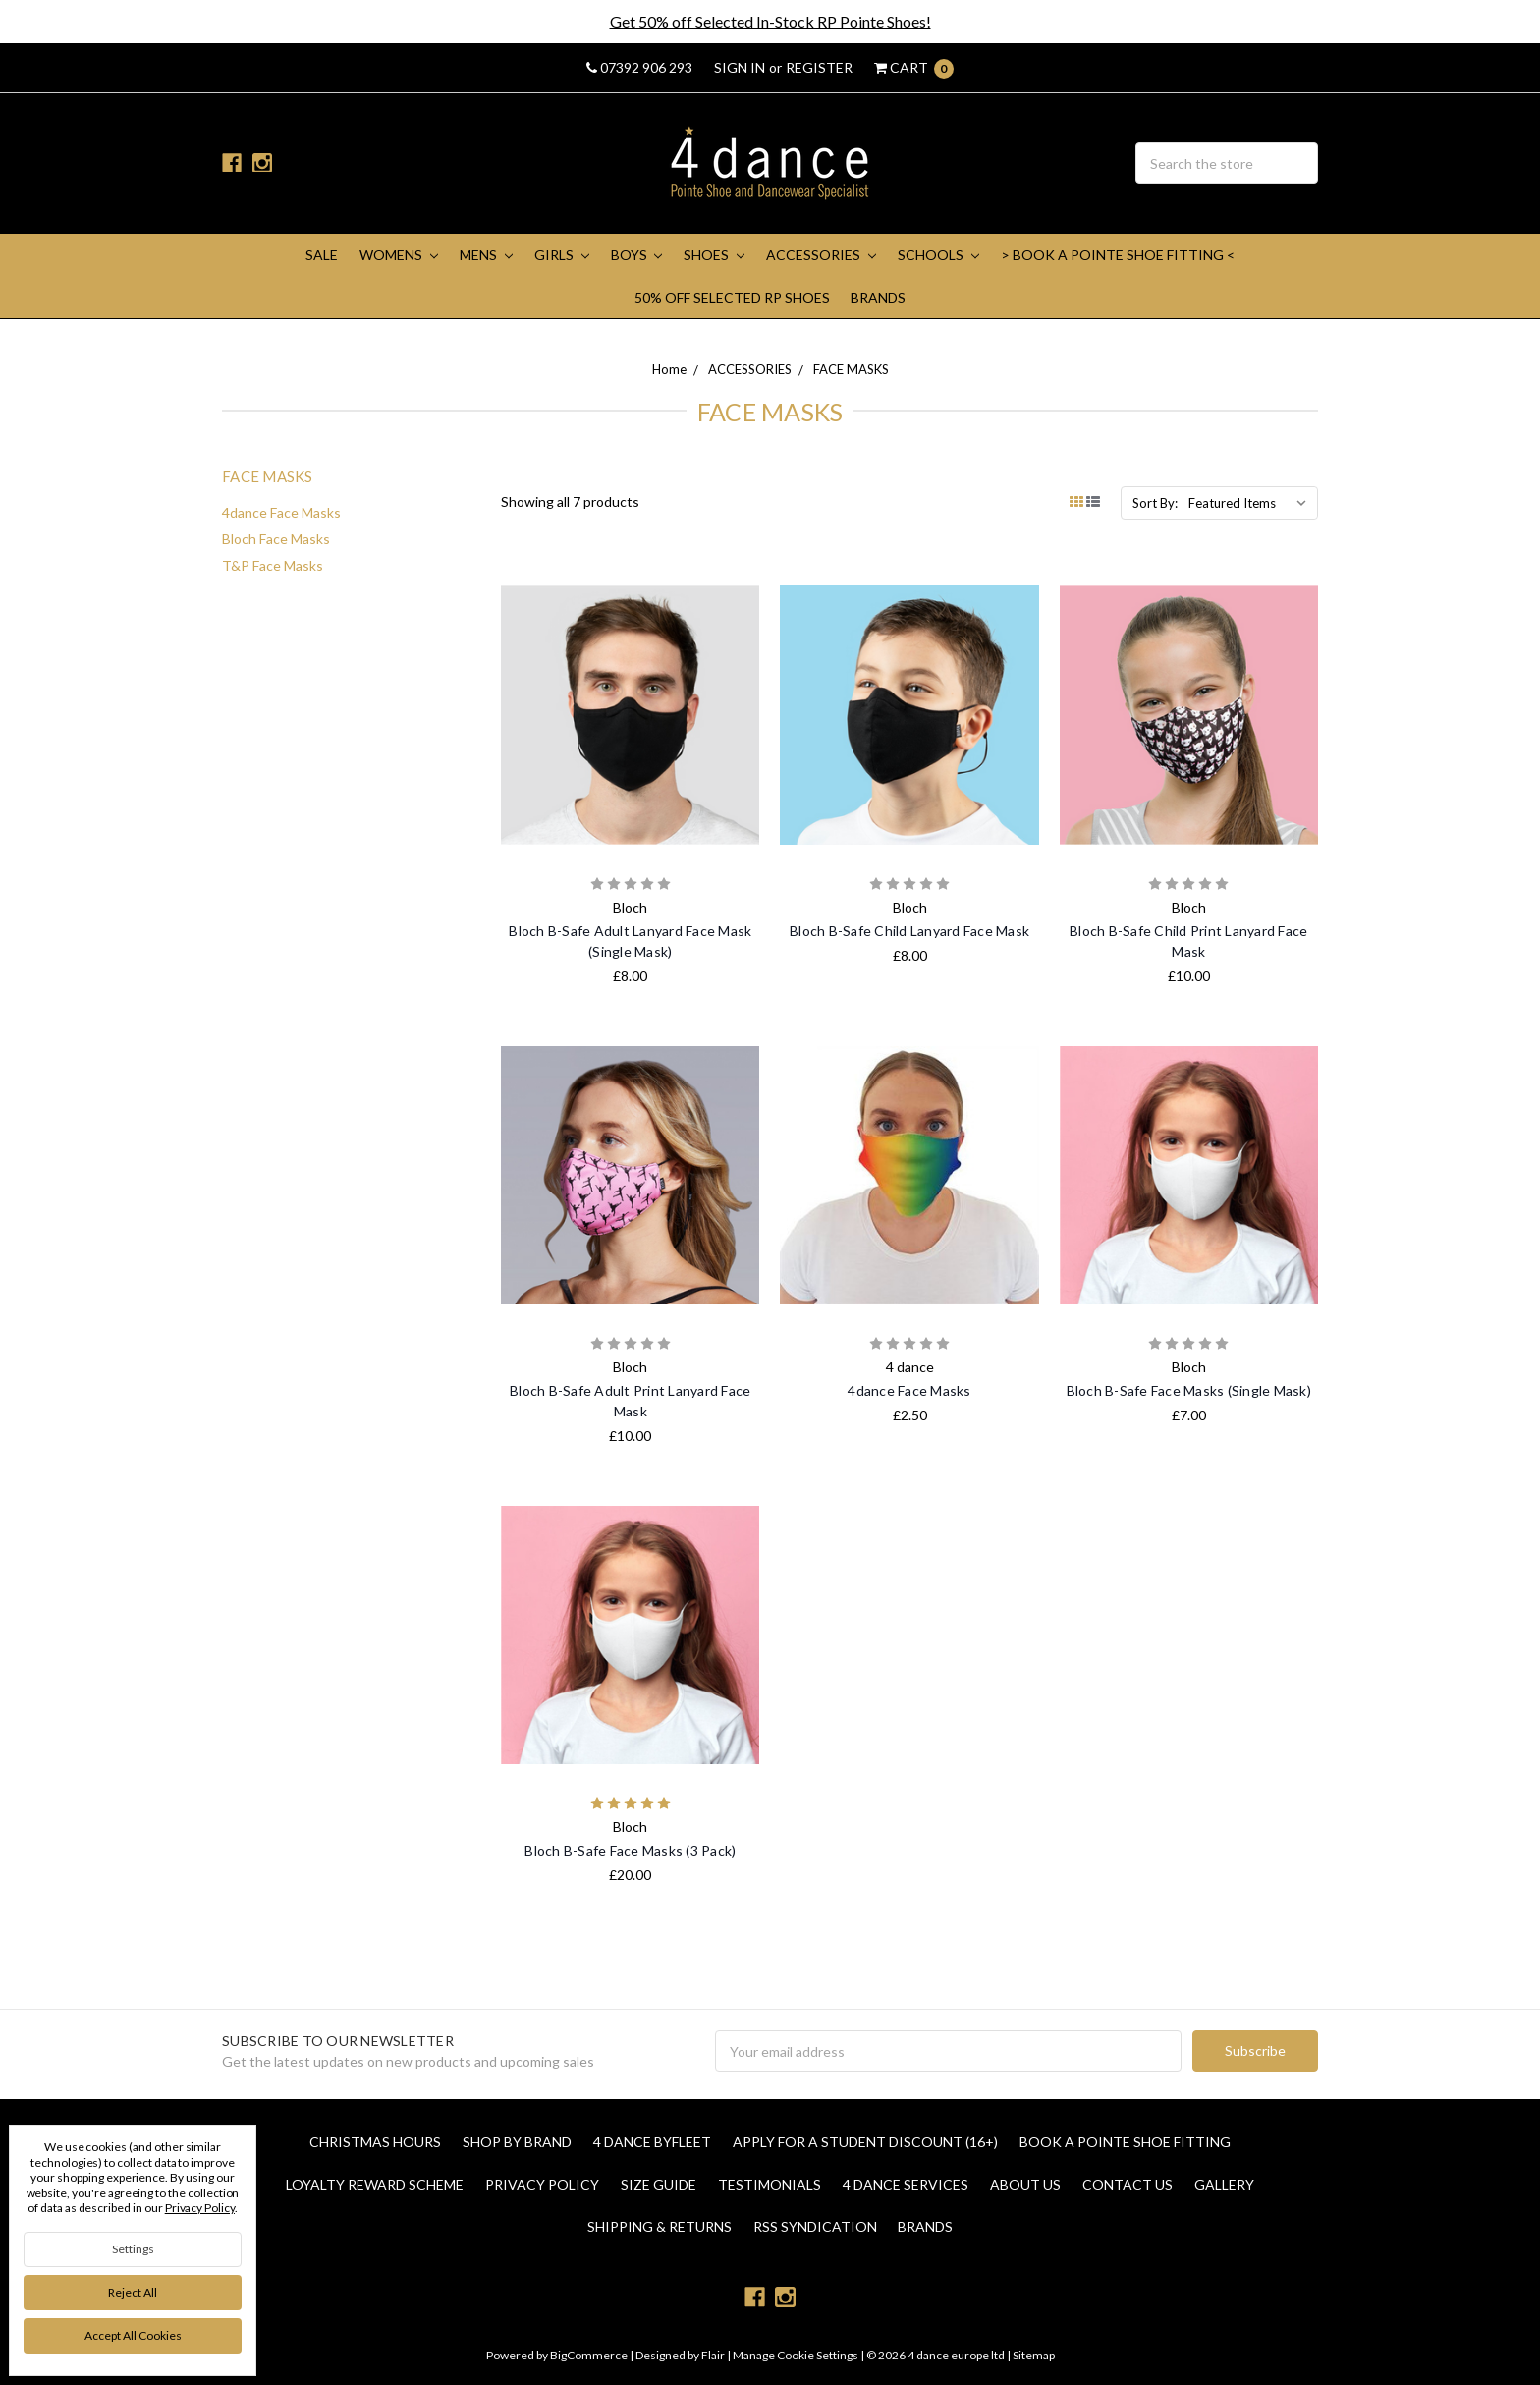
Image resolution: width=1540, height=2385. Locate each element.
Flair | (716, 2355)
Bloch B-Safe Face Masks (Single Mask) (1189, 1390)
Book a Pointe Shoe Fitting (1125, 2142)
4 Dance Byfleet (652, 2142)
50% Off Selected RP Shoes (732, 297)
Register (819, 67)
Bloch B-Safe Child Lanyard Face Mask (909, 930)
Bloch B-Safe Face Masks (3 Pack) (630, 1850)
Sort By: (1155, 503)
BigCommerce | (591, 2355)
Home (669, 369)
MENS (486, 255)
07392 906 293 (639, 67)
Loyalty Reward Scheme (375, 2184)
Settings (133, 2249)
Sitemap (1033, 2355)
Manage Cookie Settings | (798, 2355)
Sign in (739, 67)
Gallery (1224, 2184)
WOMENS (398, 255)
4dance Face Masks (281, 512)
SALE (321, 255)
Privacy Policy (542, 2184)
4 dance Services (905, 2184)
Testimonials (769, 2184)
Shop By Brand (517, 2142)
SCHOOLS (938, 255)
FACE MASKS (851, 369)
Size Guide (658, 2184)
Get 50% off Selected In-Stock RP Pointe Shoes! (770, 21)
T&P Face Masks (272, 565)
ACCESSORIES (821, 255)
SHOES (714, 255)
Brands (878, 297)
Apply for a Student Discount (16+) (865, 2142)
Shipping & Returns (659, 2226)
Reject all (132, 2292)
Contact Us (1127, 2184)
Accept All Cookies (133, 2335)
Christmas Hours (375, 2142)
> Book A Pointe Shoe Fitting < (1118, 255)
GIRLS (561, 255)
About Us (1025, 2184)
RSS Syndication (815, 2226)
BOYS (637, 255)
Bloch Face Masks (276, 538)
